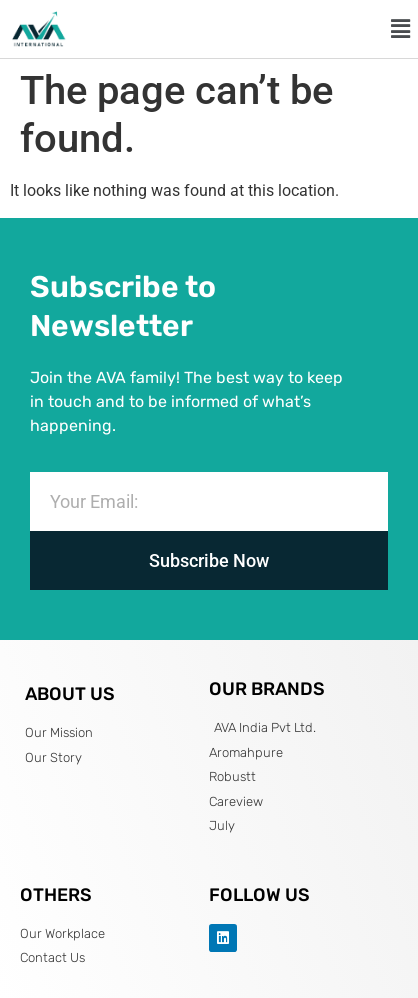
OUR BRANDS (267, 689)
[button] (401, 29)
